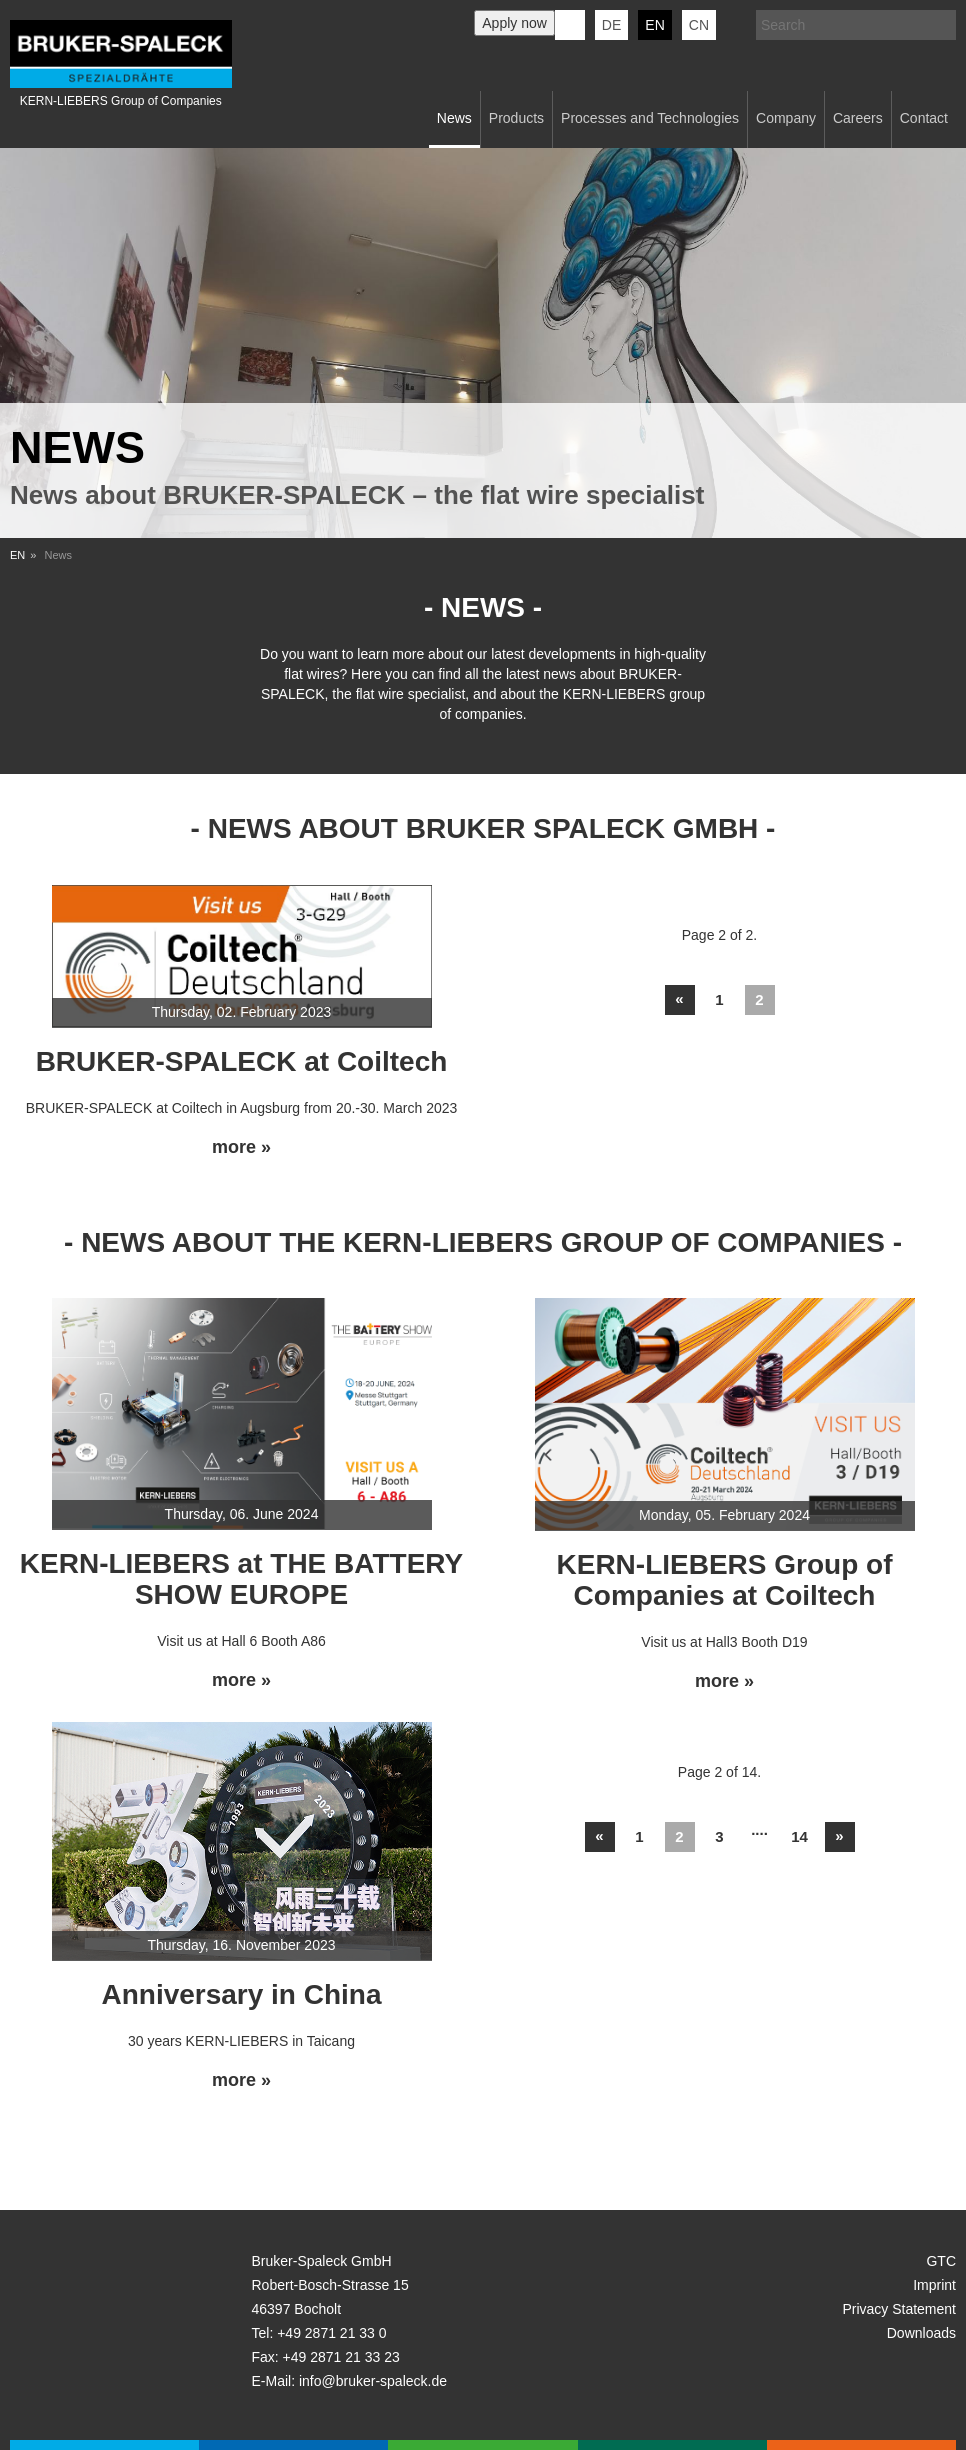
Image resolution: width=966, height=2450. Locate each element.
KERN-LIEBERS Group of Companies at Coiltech (725, 1580)
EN (17, 555)
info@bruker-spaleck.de (373, 2381)
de (611, 25)
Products (516, 118)
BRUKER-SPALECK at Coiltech (242, 1061)
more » (241, 1147)
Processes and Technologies (650, 118)
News (454, 118)
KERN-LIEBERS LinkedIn (570, 25)
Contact (924, 118)
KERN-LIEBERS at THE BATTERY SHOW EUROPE (241, 1579)
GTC (941, 2261)
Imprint (934, 2285)
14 (799, 1836)
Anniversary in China (241, 1994)
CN (699, 25)
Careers (858, 118)
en (654, 25)
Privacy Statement (899, 2309)
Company (786, 118)
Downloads (921, 2333)
